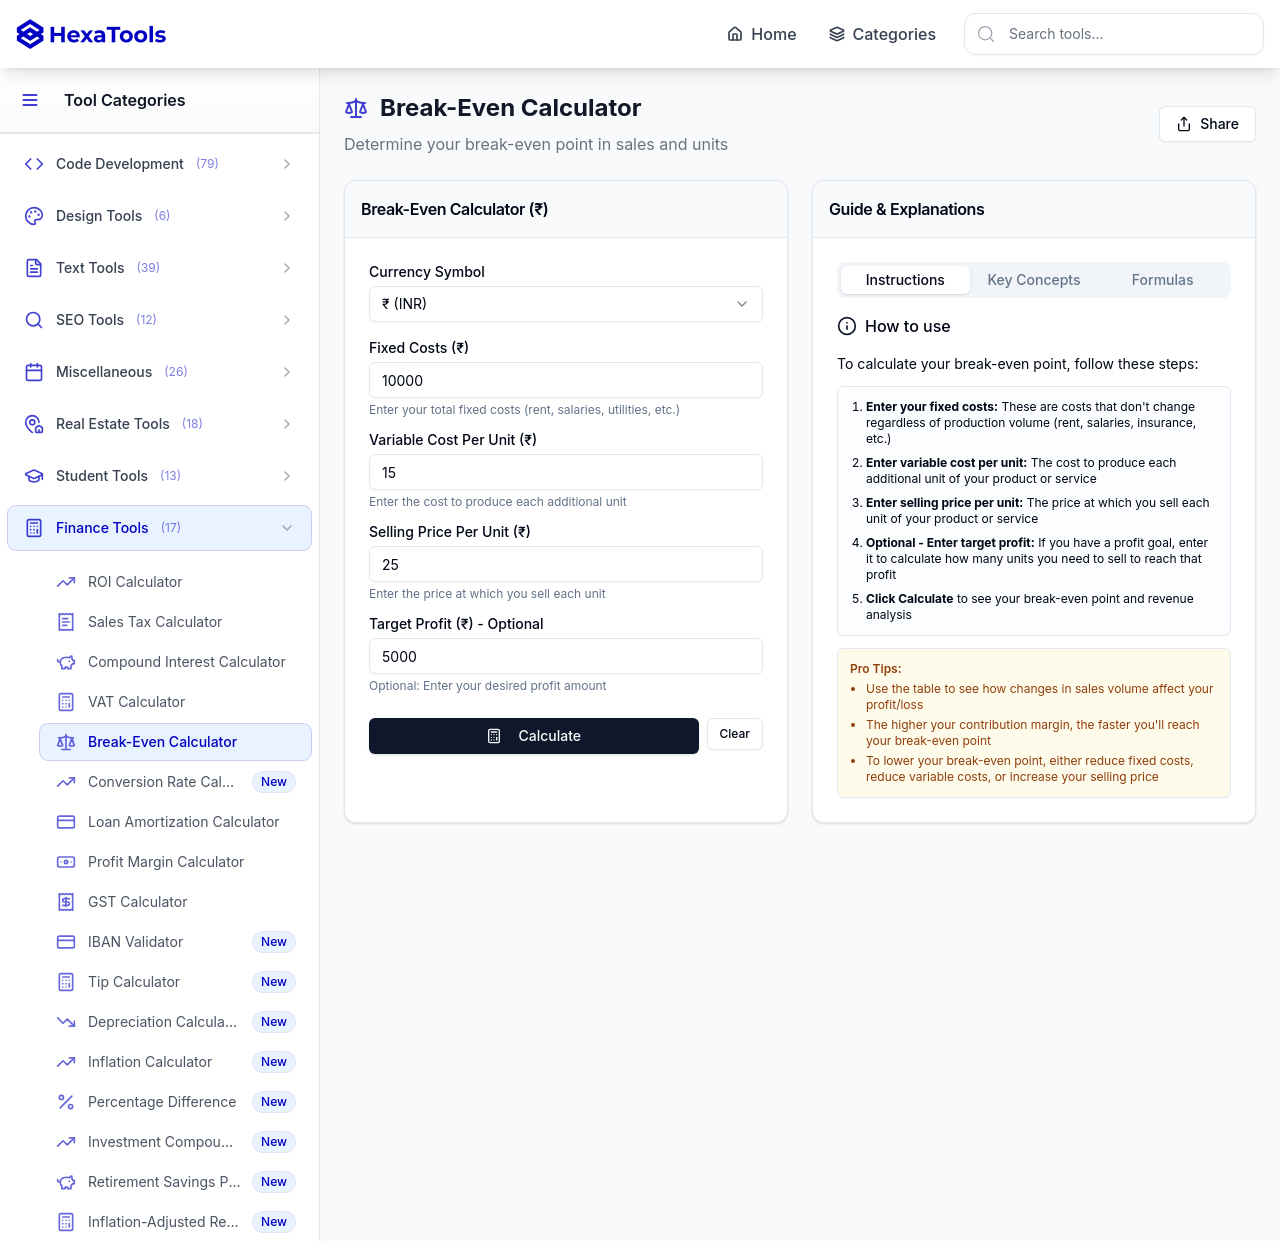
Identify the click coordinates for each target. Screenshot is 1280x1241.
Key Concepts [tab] (1033, 279)
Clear (735, 733)
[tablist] (1034, 280)
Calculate (533, 735)
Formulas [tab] (1163, 279)
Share (1207, 123)
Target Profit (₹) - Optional (456, 623)
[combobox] (1114, 34)
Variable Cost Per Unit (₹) (453, 439)
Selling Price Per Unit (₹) (450, 531)
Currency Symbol (427, 271)
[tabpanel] (1034, 556)
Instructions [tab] (905, 279)
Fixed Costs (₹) (419, 347)
